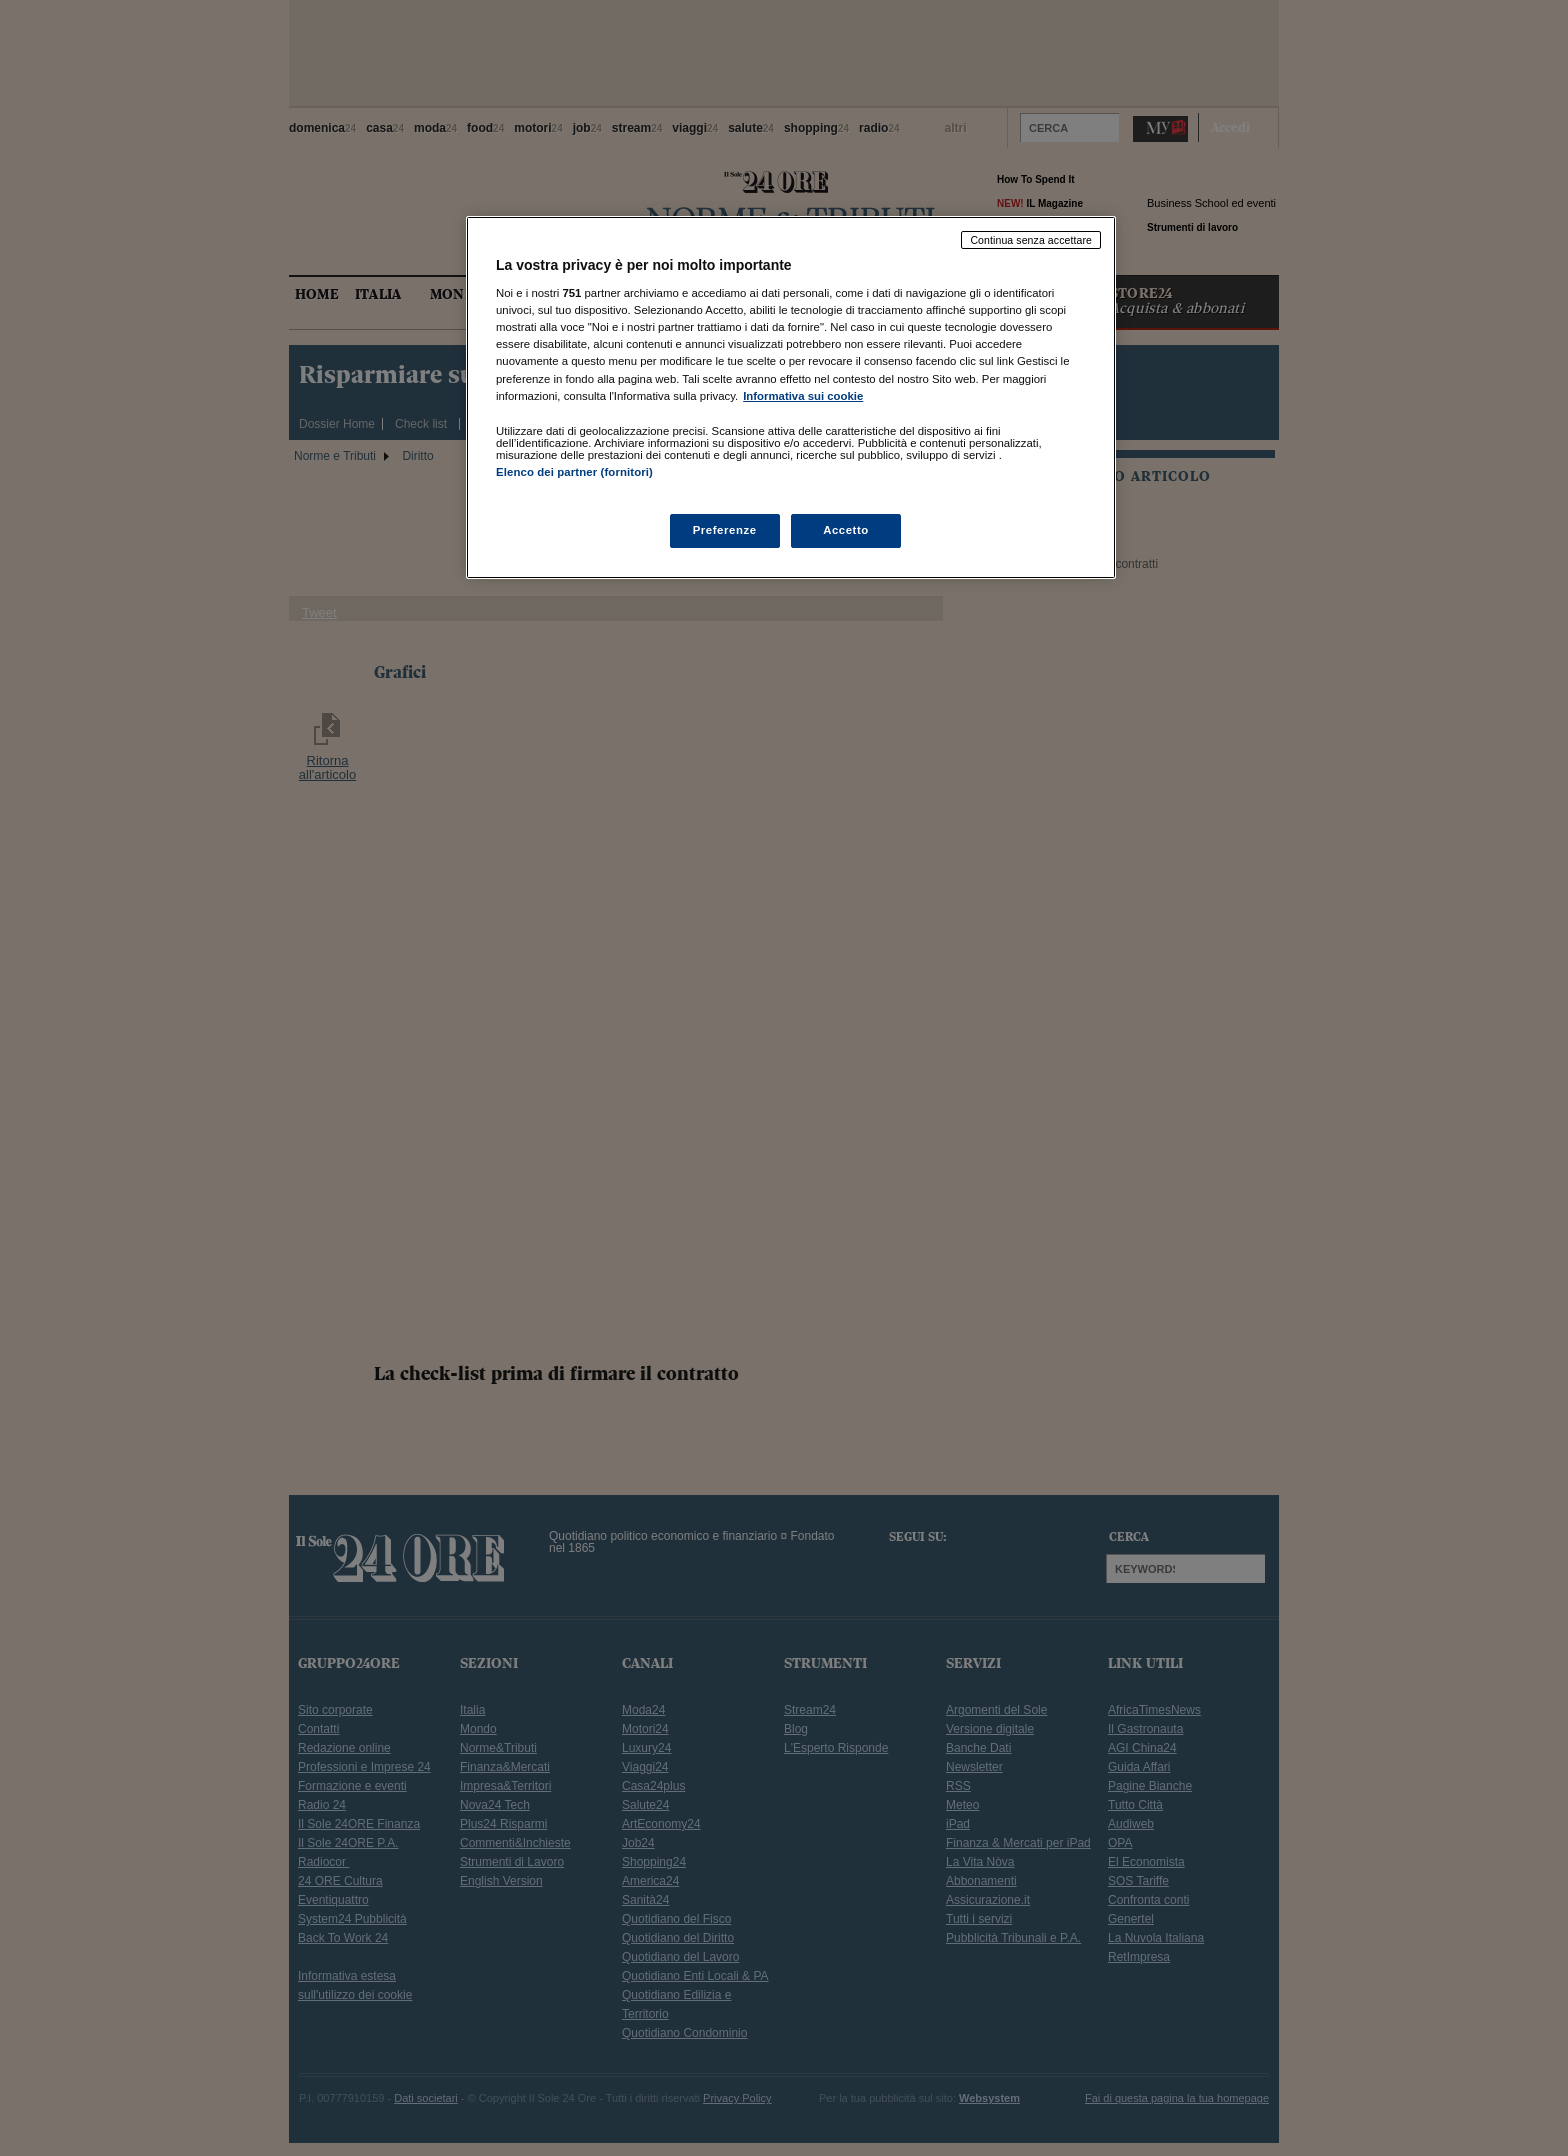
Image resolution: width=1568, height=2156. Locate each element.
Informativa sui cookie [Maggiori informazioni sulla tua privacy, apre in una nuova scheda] (803, 396)
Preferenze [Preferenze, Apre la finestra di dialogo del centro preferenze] (725, 530)
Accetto (846, 530)
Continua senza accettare (1031, 240)
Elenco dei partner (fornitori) (574, 472)
